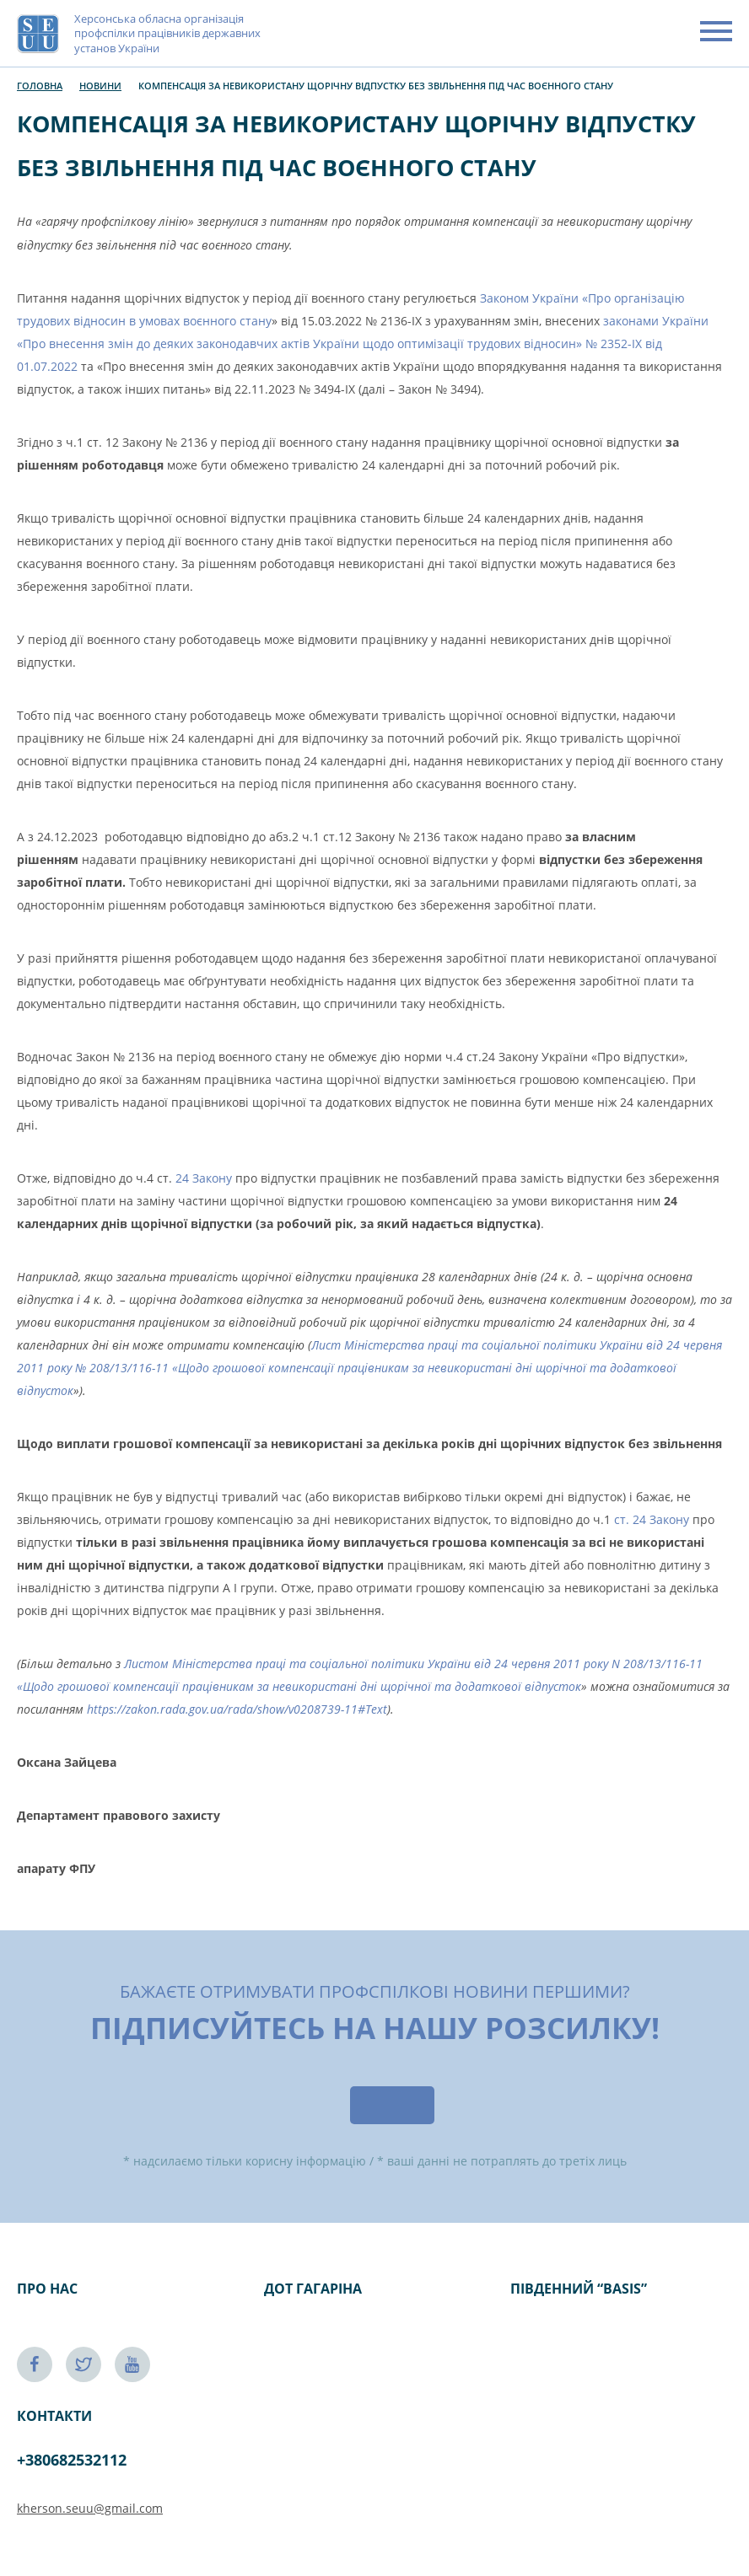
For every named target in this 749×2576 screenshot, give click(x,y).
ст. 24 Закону (651, 1519)
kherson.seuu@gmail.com (90, 2508)
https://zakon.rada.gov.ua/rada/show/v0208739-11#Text (237, 1709)
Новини (100, 85)
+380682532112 (72, 2460)
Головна (39, 85)
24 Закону (203, 1178)
